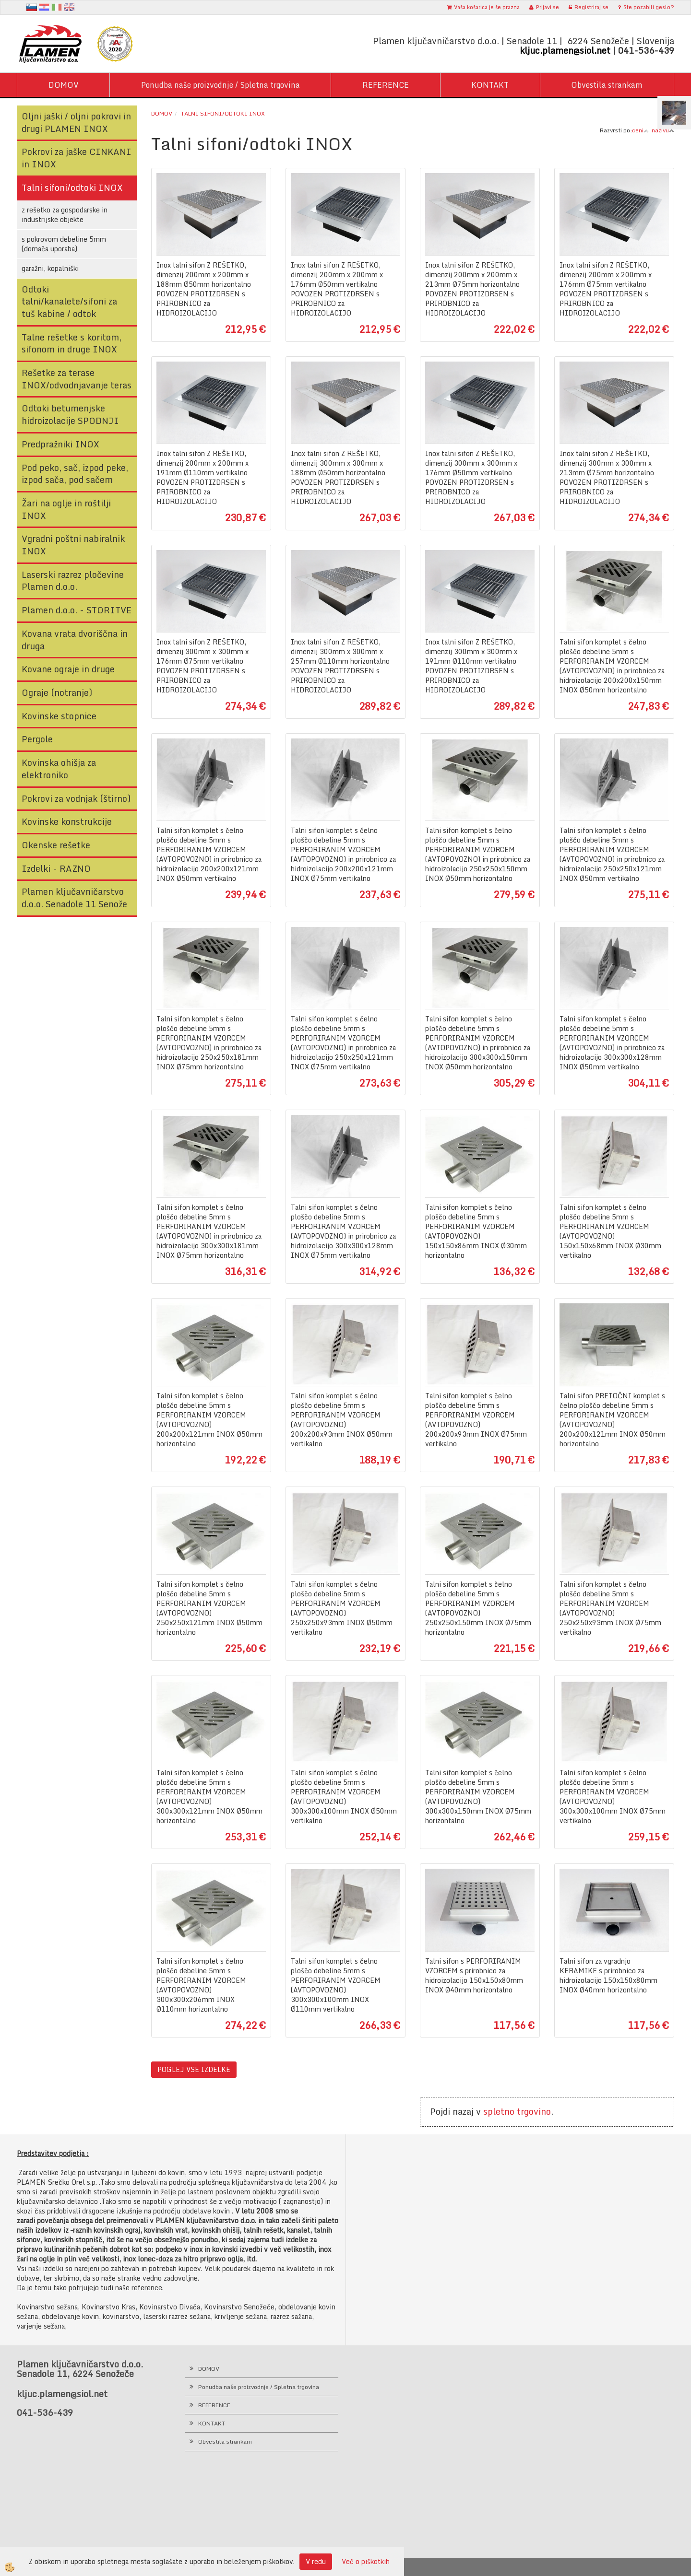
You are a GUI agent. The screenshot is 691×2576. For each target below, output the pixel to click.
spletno (498, 2111)
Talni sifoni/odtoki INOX (223, 113)
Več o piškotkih (366, 2561)
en (69, 7)
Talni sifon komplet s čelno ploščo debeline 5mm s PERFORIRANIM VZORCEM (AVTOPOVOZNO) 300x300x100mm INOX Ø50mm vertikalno (344, 1797)
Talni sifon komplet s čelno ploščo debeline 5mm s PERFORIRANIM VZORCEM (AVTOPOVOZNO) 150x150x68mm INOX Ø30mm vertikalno (610, 1231)
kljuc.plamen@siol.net (565, 50)
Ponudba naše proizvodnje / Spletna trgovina (220, 85)
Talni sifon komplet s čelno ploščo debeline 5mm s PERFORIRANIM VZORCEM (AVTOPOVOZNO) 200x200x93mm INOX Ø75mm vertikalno (476, 1420)
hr (44, 7)
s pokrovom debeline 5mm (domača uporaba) (64, 244)
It (56, 7)
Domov (161, 113)
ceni (640, 130)
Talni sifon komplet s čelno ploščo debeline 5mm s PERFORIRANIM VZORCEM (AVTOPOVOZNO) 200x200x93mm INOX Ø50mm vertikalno (342, 1420)
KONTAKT (490, 85)
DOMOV (63, 85)
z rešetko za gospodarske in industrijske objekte (64, 214)
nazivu (663, 130)
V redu (316, 2561)
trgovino (534, 2111)
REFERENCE (385, 85)
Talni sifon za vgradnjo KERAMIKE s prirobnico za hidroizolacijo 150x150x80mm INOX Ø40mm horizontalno (608, 1975)
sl (31, 7)
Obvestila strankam (607, 85)
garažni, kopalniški (50, 268)
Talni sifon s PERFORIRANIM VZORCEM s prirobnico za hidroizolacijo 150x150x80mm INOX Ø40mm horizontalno (474, 1975)
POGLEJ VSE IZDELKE (193, 2069)
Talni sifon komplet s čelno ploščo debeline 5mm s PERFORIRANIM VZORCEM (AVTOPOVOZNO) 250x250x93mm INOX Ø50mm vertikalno (342, 1608)
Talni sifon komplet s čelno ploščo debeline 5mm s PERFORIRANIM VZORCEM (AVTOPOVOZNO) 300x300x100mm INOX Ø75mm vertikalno (613, 1797)
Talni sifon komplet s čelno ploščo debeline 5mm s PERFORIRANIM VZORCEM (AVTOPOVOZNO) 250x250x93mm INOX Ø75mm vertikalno (610, 1608)
